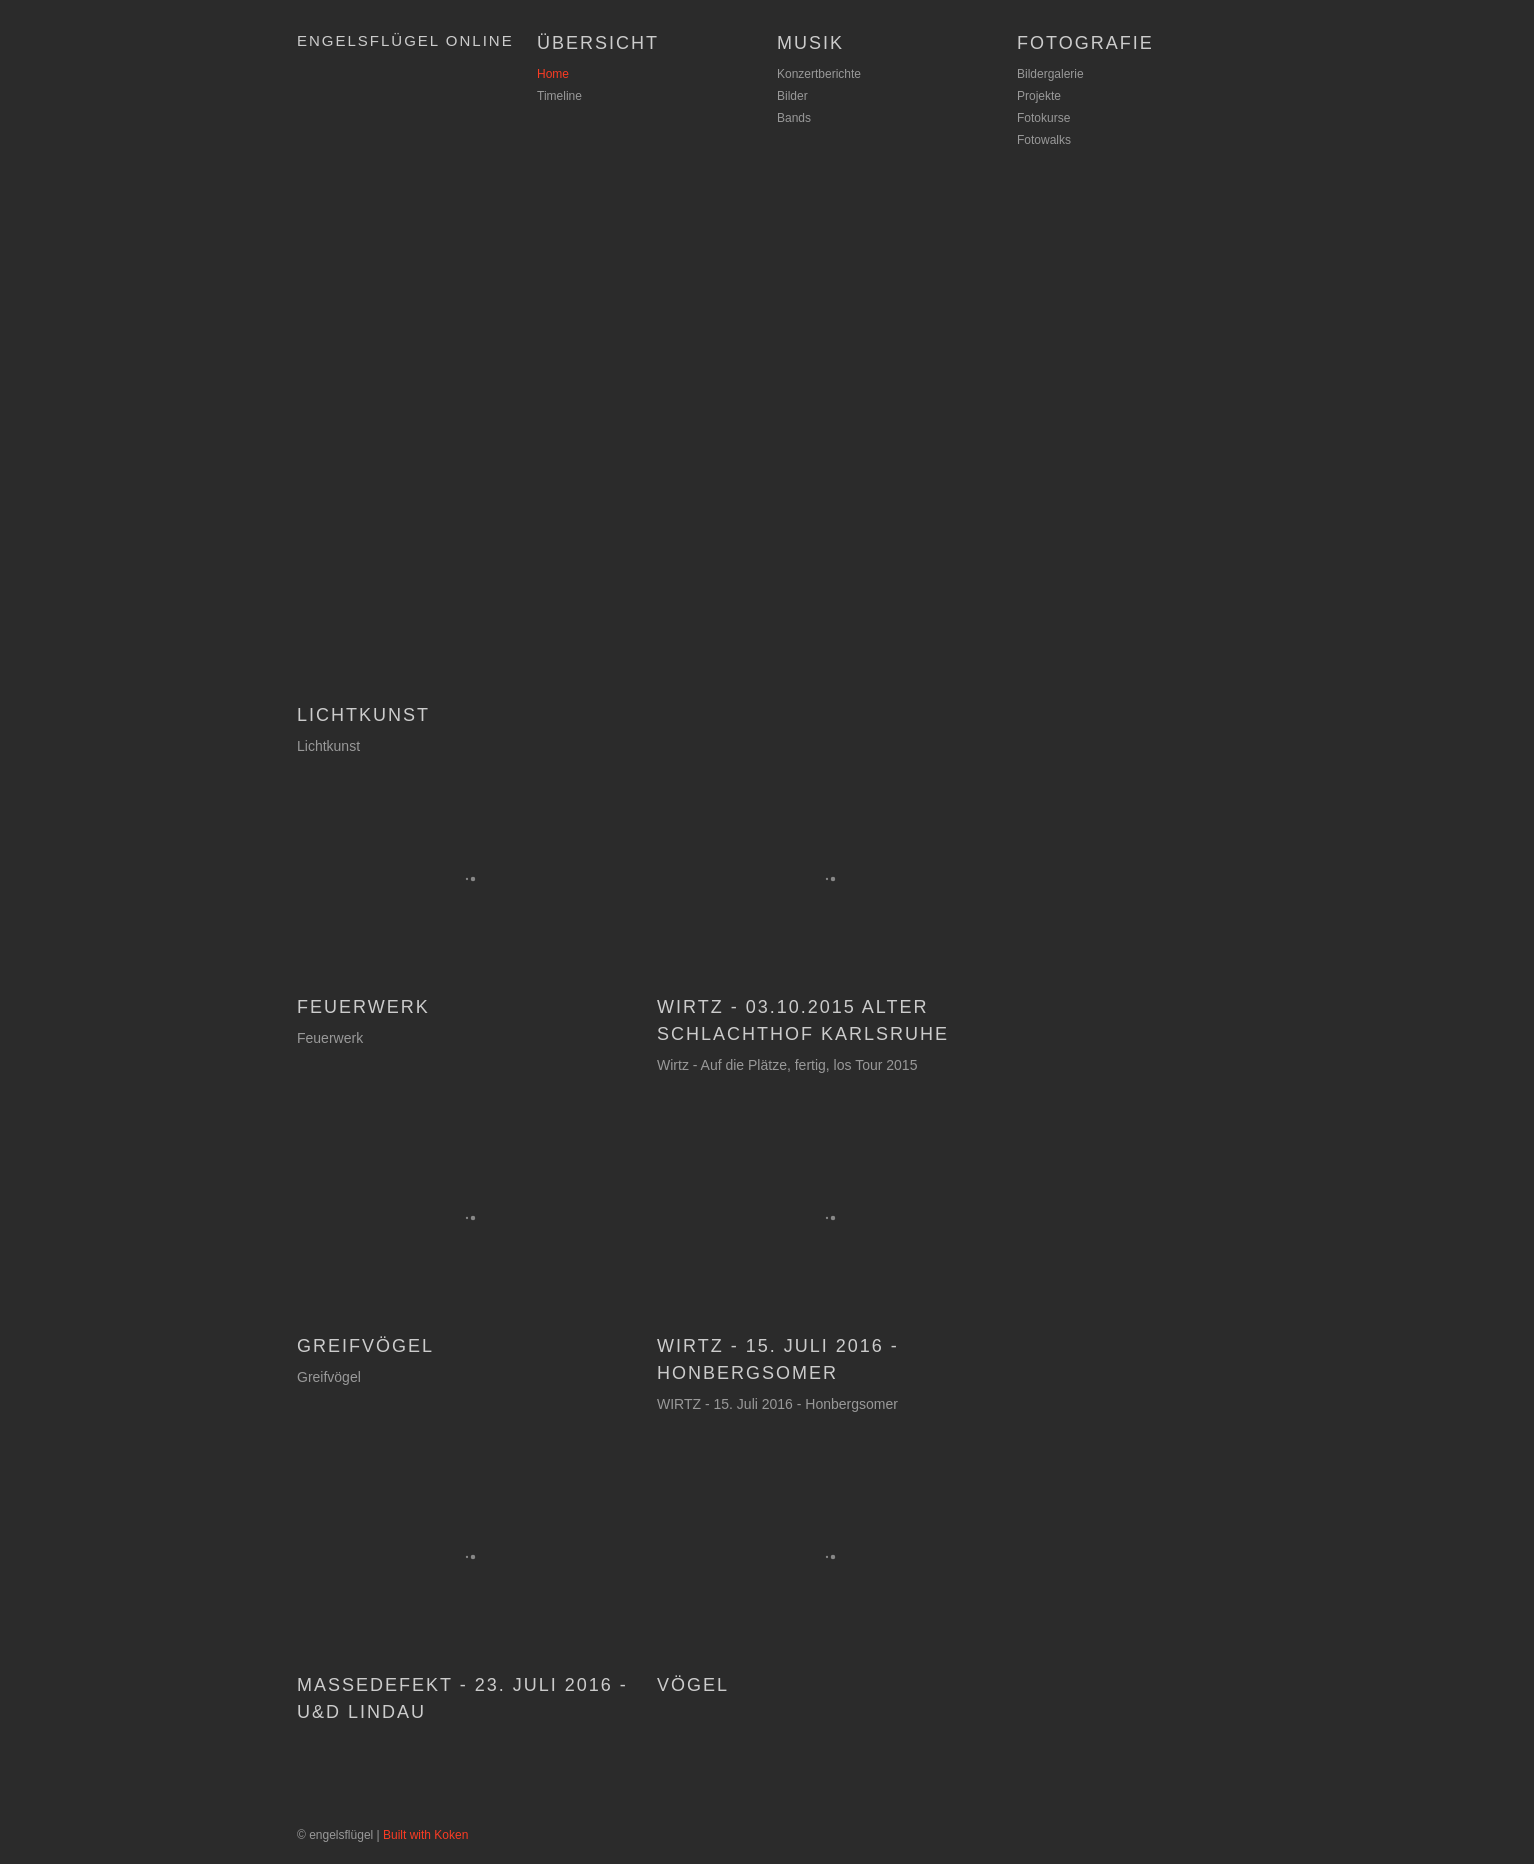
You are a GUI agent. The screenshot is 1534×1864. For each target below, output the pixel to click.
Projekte (1039, 96)
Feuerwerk (363, 1007)
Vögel (693, 1685)
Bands (794, 118)
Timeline (559, 96)
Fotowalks (1044, 140)
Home (553, 74)
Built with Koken (425, 1835)
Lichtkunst (363, 715)
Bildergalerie (1050, 74)
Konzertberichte (819, 74)
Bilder (792, 96)
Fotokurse (1043, 118)
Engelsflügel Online (405, 40)
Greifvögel (365, 1346)
